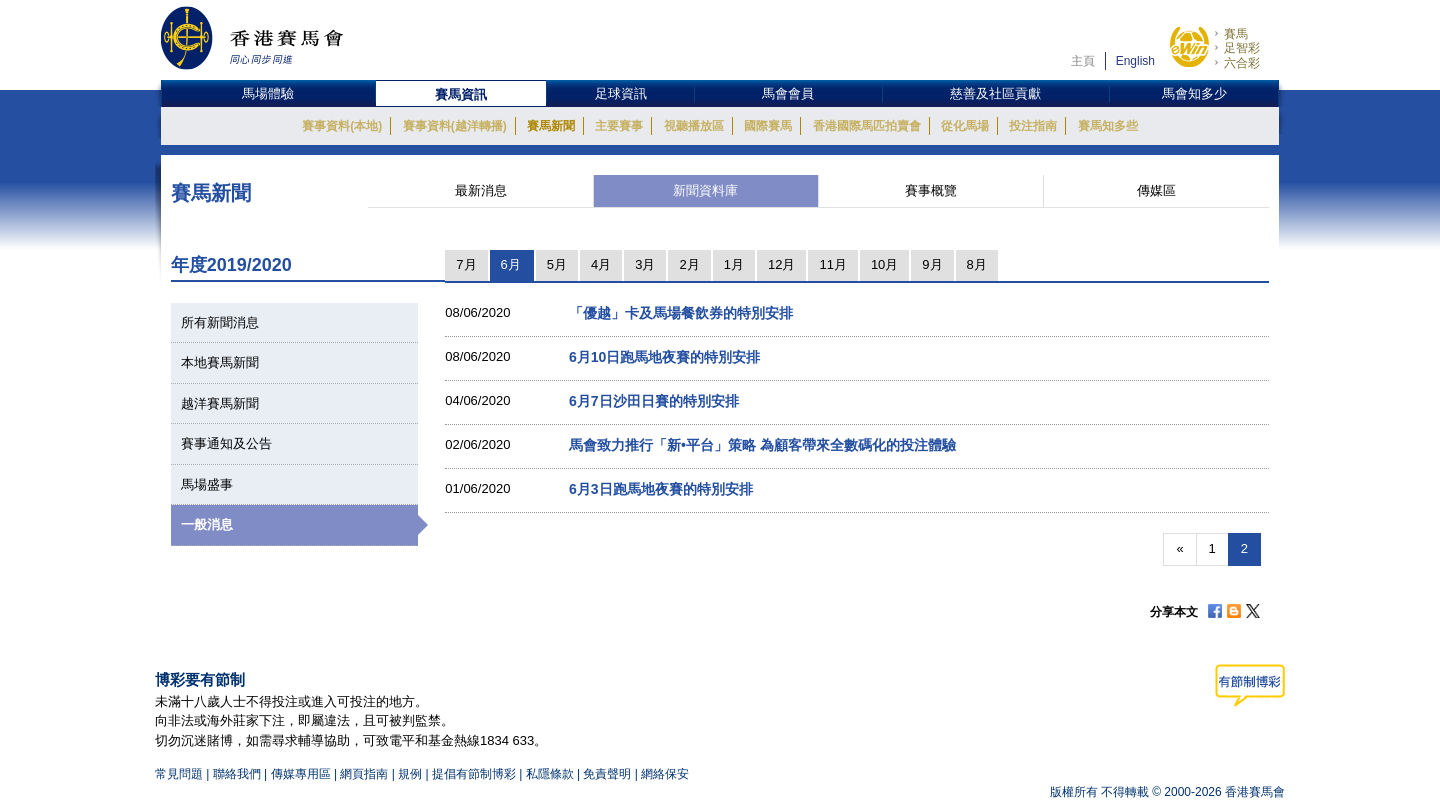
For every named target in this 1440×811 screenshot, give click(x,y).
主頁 (1083, 61)
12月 (781, 264)
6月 (511, 264)
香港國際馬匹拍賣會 (867, 126)
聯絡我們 (237, 774)
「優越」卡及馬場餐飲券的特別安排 (681, 313)
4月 (601, 264)
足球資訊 (621, 93)
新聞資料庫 (705, 190)
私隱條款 (550, 774)
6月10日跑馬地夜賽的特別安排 (664, 357)
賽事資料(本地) (342, 126)
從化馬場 (965, 126)
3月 (645, 264)
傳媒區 (1156, 190)
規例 (411, 774)
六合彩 (1242, 63)
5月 (557, 264)
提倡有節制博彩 (474, 774)
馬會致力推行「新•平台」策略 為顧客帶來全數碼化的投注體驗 (762, 445)
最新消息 (481, 190)
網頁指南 (364, 774)
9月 (932, 264)
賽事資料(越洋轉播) (455, 126)
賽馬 (1236, 34)
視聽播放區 (694, 126)
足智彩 (1242, 48)
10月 (884, 264)
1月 (734, 264)
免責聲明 (607, 774)
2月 (689, 264)
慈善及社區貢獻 (995, 93)
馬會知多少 (1194, 93)
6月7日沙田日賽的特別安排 (654, 401)
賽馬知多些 (1108, 126)
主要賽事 (619, 126)
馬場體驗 (268, 93)
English (1135, 61)
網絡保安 (665, 774)
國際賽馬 (768, 126)
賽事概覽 (931, 190)
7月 (466, 264)
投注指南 (1033, 126)
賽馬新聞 (551, 126)
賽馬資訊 (461, 94)
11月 (832, 264)
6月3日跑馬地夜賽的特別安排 (661, 489)
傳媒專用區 (301, 774)
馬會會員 (788, 93)
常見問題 (179, 774)
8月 (977, 264)
